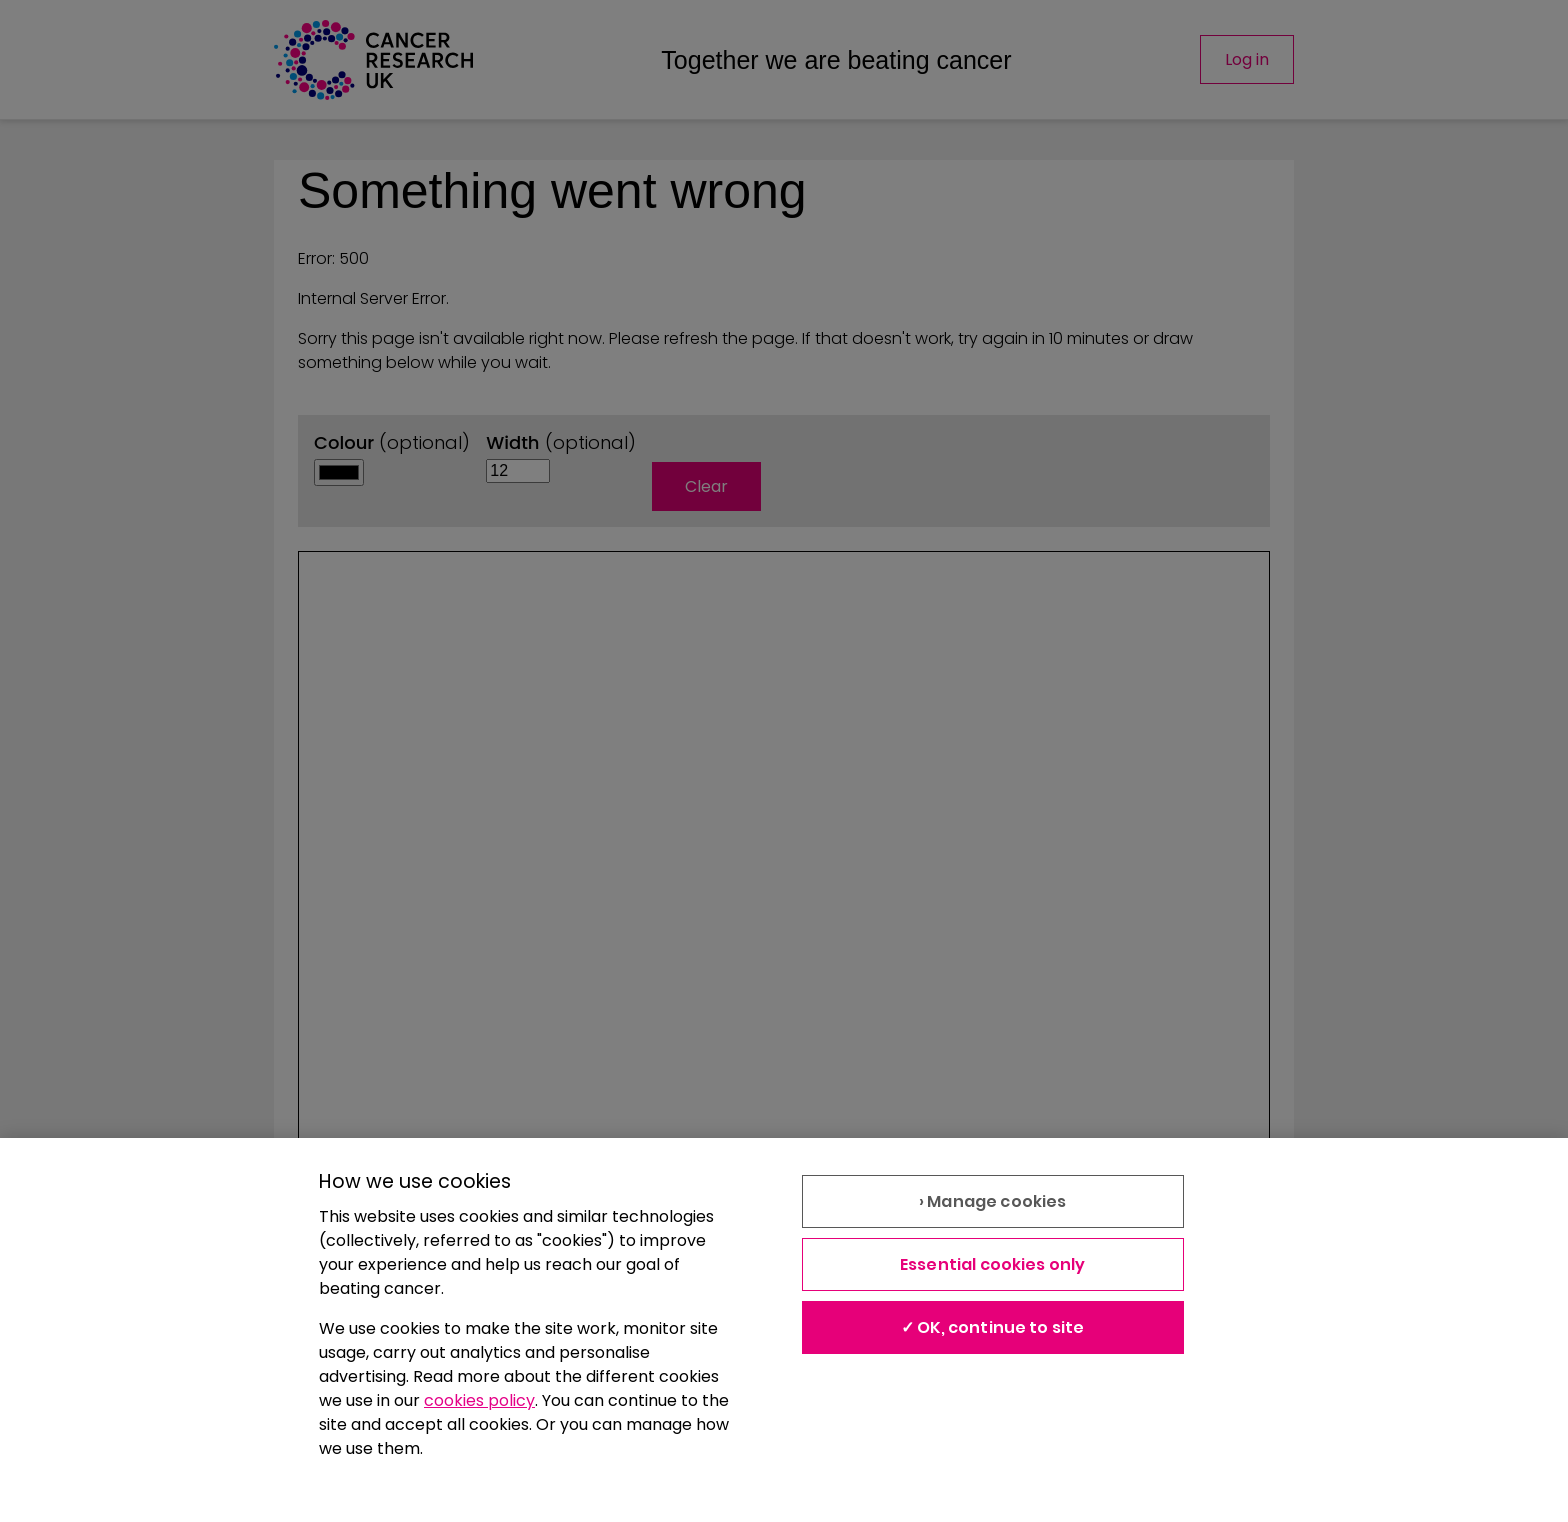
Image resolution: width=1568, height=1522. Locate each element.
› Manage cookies (993, 1201)
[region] (784, 1330)
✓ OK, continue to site (993, 1327)
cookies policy (479, 1400)
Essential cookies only (993, 1264)
